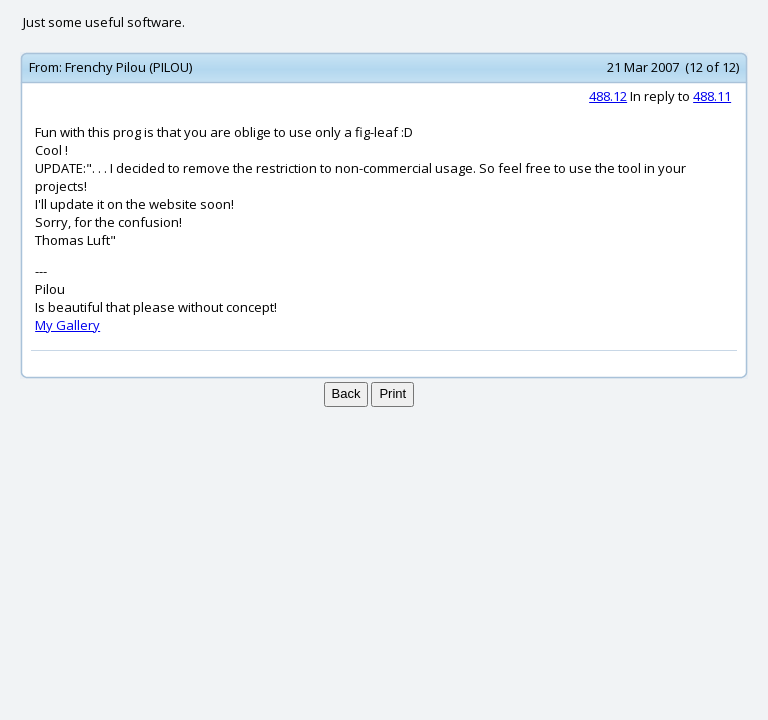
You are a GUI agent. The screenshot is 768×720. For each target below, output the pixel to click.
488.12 (608, 96)
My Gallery (67, 325)
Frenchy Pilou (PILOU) (128, 67)
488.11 (712, 96)
